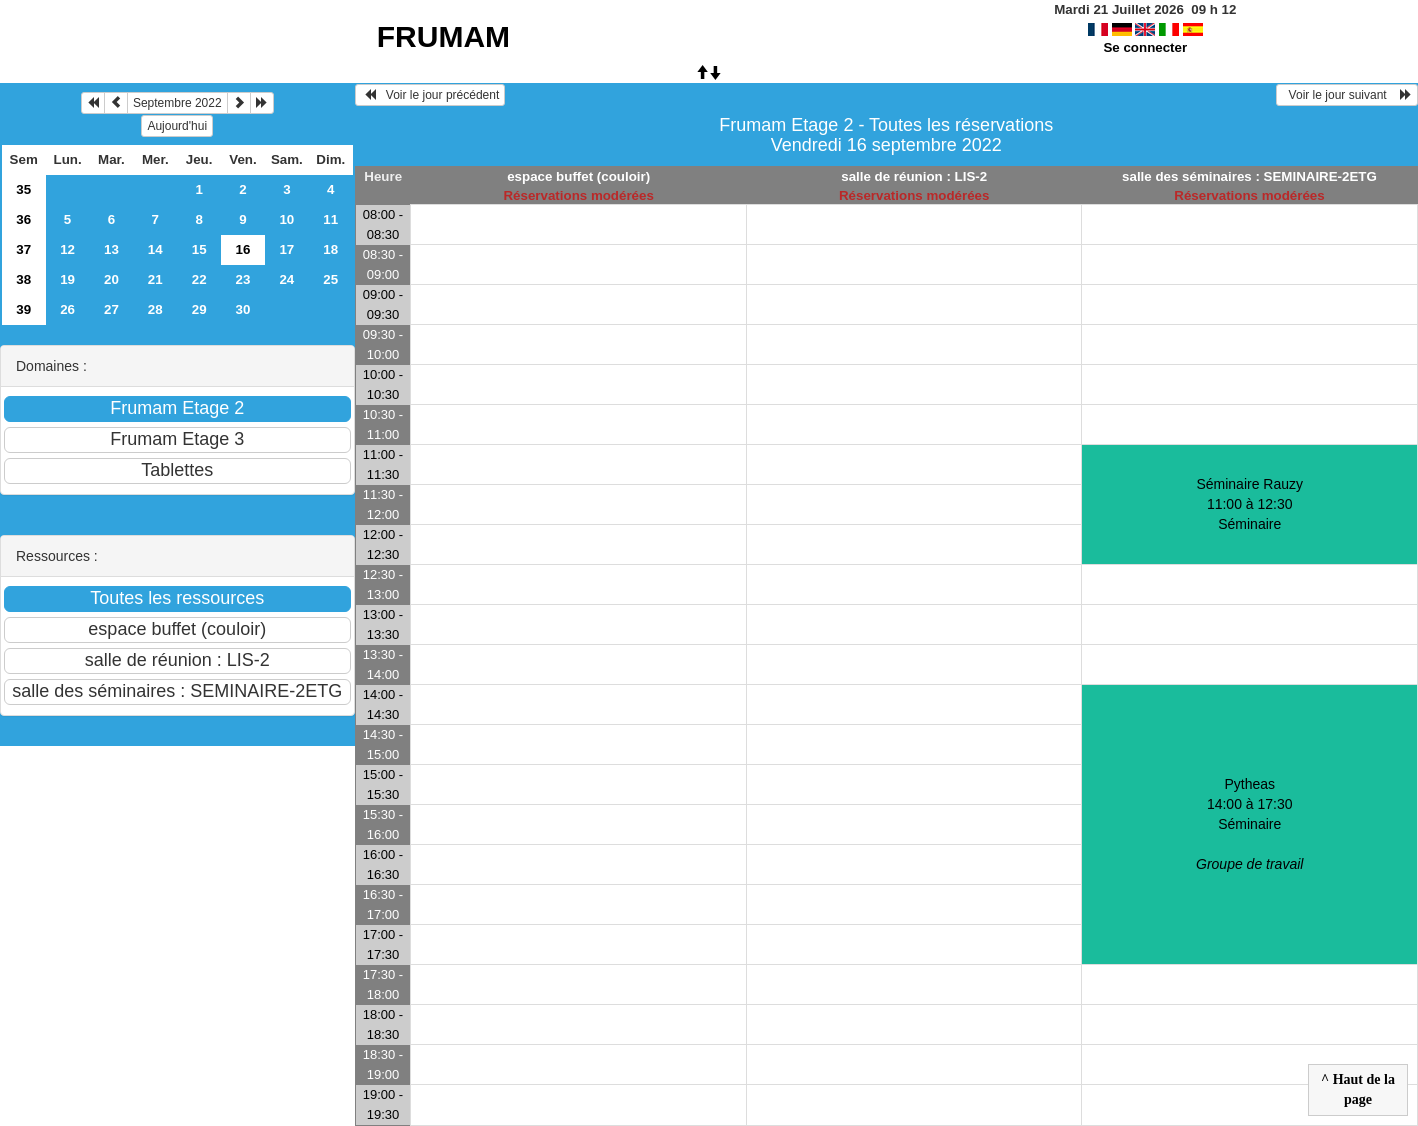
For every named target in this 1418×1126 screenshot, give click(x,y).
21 (155, 279)
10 (286, 219)
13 (111, 249)
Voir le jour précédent (430, 95)
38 (23, 279)
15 (199, 249)
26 (67, 309)
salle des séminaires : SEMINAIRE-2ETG (1249, 176)
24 (286, 279)
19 (67, 279)
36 (23, 219)
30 (243, 309)
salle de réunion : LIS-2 (914, 176)
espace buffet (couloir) (578, 176)
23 (243, 279)
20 (111, 279)
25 (330, 279)
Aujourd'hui (177, 126)
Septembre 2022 (177, 103)
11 (330, 219)
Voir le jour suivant (1347, 95)
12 (67, 249)
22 (199, 279)
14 (155, 249)
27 (111, 309)
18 (330, 249)
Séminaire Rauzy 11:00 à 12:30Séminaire (1249, 504)
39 (23, 309)
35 (23, 189)
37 (23, 249)
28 (155, 309)
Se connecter (1145, 47)
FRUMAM (443, 36)
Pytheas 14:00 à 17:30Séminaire (1249, 824)
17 (286, 249)
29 (199, 309)
